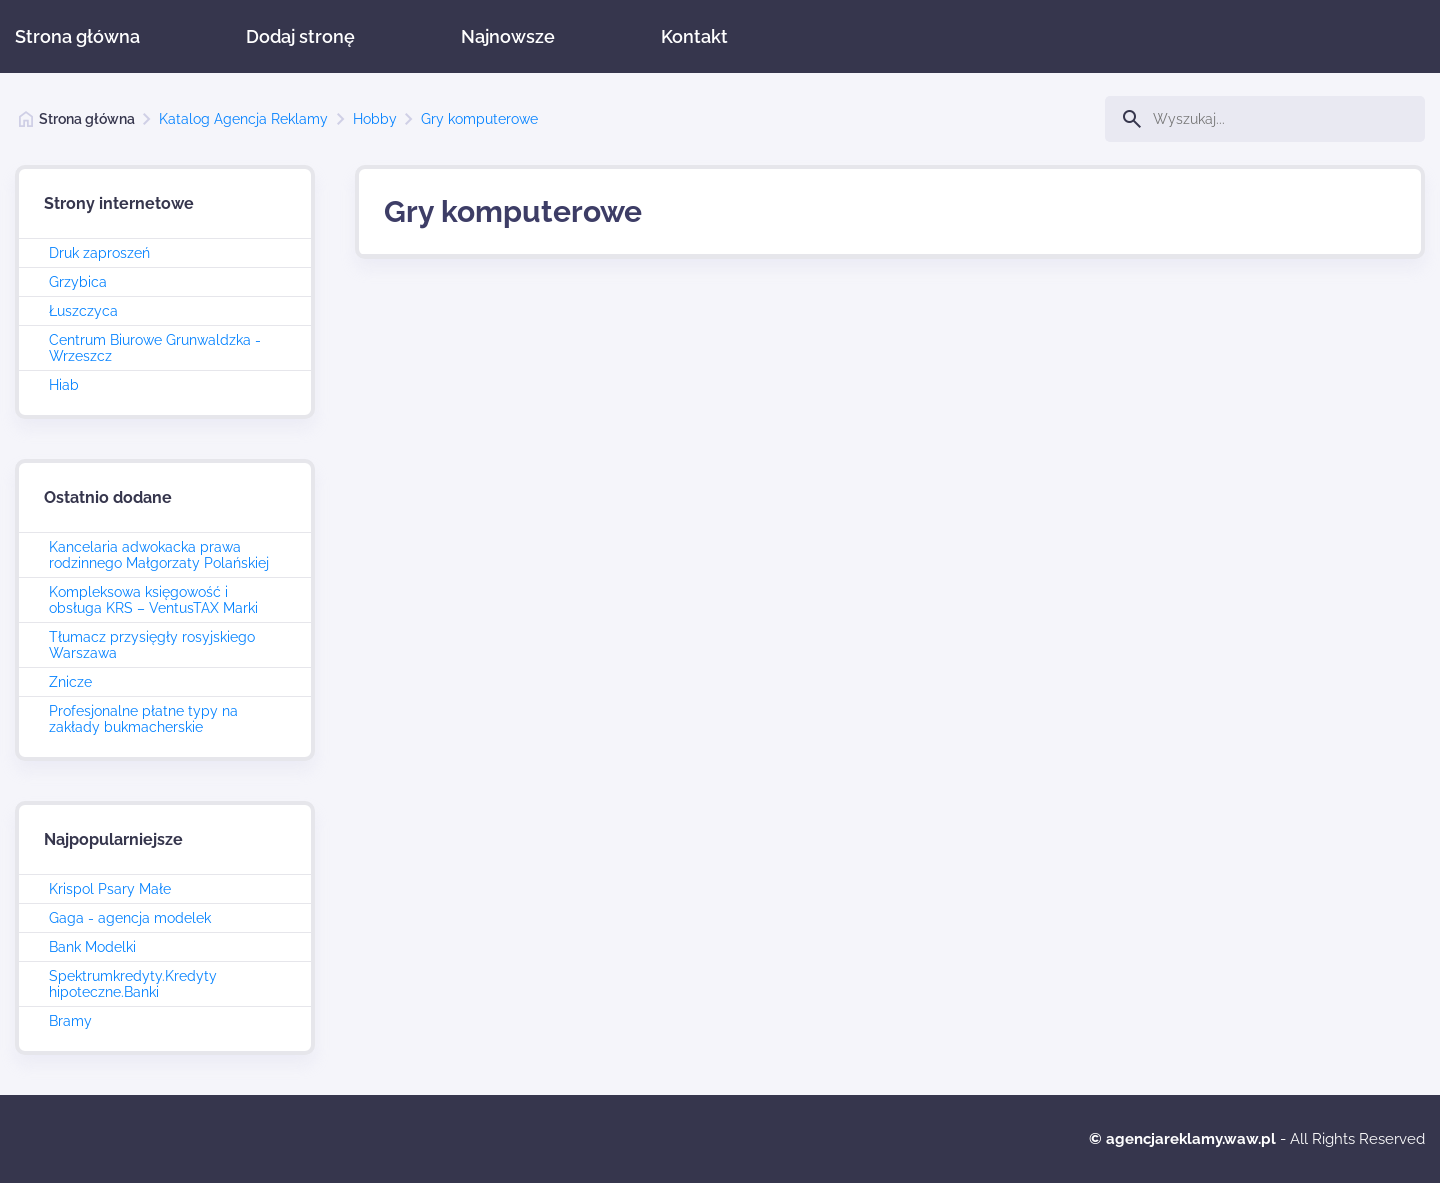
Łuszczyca (83, 311)
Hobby (375, 119)
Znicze (70, 682)
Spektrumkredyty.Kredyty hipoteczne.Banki (133, 984)
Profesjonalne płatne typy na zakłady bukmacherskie (143, 719)
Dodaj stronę (300, 36)
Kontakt (694, 36)
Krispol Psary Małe (110, 889)
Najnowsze (508, 36)
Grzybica (78, 282)
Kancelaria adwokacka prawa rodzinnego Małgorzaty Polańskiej (159, 555)
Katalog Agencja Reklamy (243, 119)
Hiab (64, 385)
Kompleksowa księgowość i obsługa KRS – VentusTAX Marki (153, 600)
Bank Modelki (92, 947)
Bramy (70, 1021)
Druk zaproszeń (99, 253)
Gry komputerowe (479, 119)
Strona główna (77, 36)
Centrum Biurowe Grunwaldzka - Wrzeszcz (155, 348)
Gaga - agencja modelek (130, 918)
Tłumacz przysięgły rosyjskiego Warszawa (152, 645)
